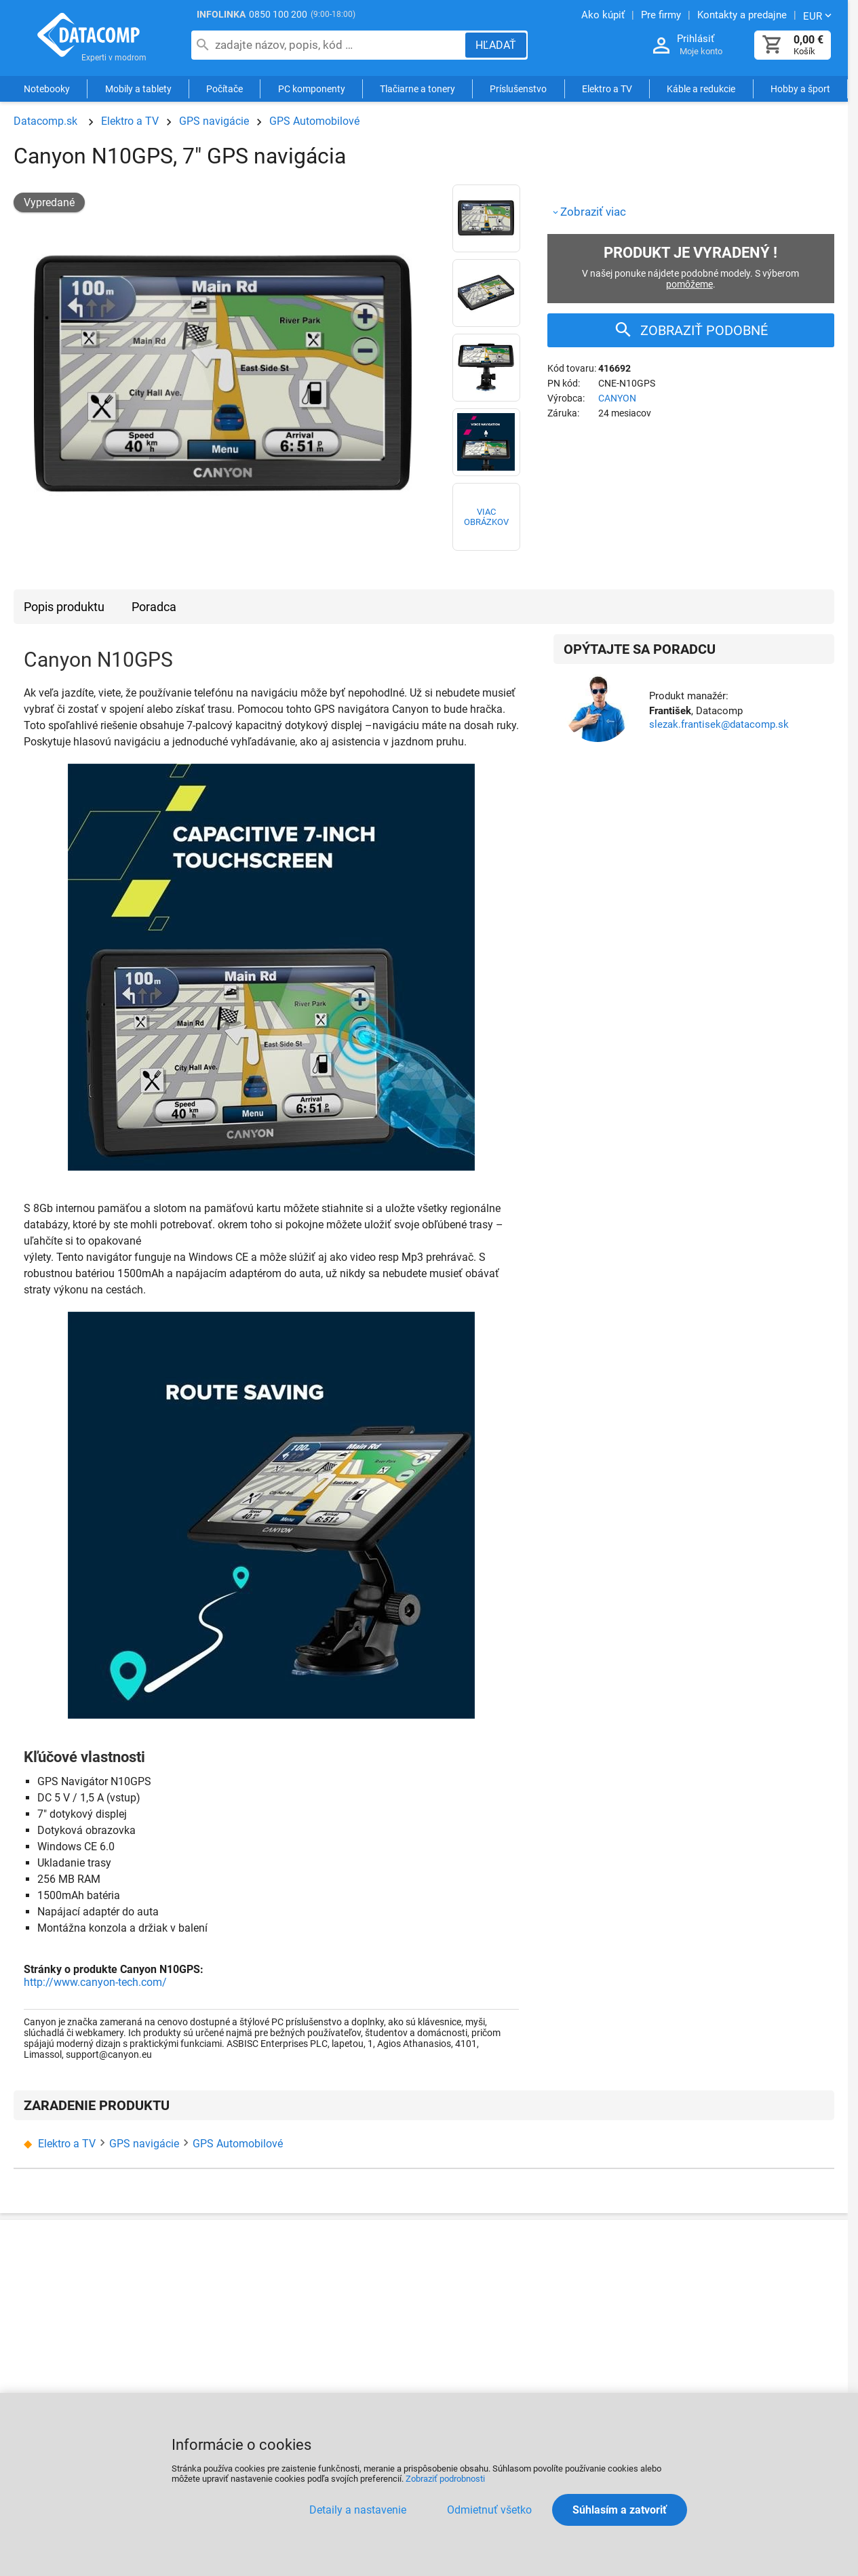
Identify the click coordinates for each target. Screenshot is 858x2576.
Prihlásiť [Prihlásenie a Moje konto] (695, 39)
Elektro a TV (607, 89)
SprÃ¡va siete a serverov (756, 2297)
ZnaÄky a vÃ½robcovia (623, 2351)
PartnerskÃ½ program (211, 2389)
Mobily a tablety (138, 89)
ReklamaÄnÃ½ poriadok (491, 2298)
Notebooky (47, 89)
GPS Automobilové (314, 121)
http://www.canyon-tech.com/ (95, 1982)
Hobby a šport (800, 89)
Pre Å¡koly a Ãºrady (745, 2351)
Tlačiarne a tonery (417, 89)
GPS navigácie (214, 121)
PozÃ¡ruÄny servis (746, 2324)
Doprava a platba (335, 2297)
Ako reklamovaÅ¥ (471, 2271)
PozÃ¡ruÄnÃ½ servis (481, 2352)
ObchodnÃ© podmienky (351, 2350)
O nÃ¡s (175, 2271)
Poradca (154, 607)
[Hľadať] (495, 45)
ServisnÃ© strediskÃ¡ (479, 2325)
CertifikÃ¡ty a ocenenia (212, 2363)
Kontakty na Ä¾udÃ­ (188, 2330)
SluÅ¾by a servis (740, 2271)
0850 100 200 (278, 14)
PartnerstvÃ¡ (593, 2271)
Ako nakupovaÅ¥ (334, 2271)
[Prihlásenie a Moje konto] (661, 46)
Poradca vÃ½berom (611, 2324)
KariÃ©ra (316, 2376)
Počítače (224, 89)
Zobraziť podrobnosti (445, 2479)
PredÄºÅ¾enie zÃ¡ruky (482, 2379)
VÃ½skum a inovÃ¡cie (750, 2378)
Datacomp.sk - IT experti (88, 39)
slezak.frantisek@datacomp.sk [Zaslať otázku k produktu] (719, 724)
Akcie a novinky (601, 2297)
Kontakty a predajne (207, 2297)
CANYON (617, 398)
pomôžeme (689, 284)
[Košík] (772, 45)
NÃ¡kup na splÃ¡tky (339, 2324)
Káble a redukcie (701, 89)
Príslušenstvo (518, 89)
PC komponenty (311, 89)
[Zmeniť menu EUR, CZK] (818, 15)
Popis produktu (64, 607)
